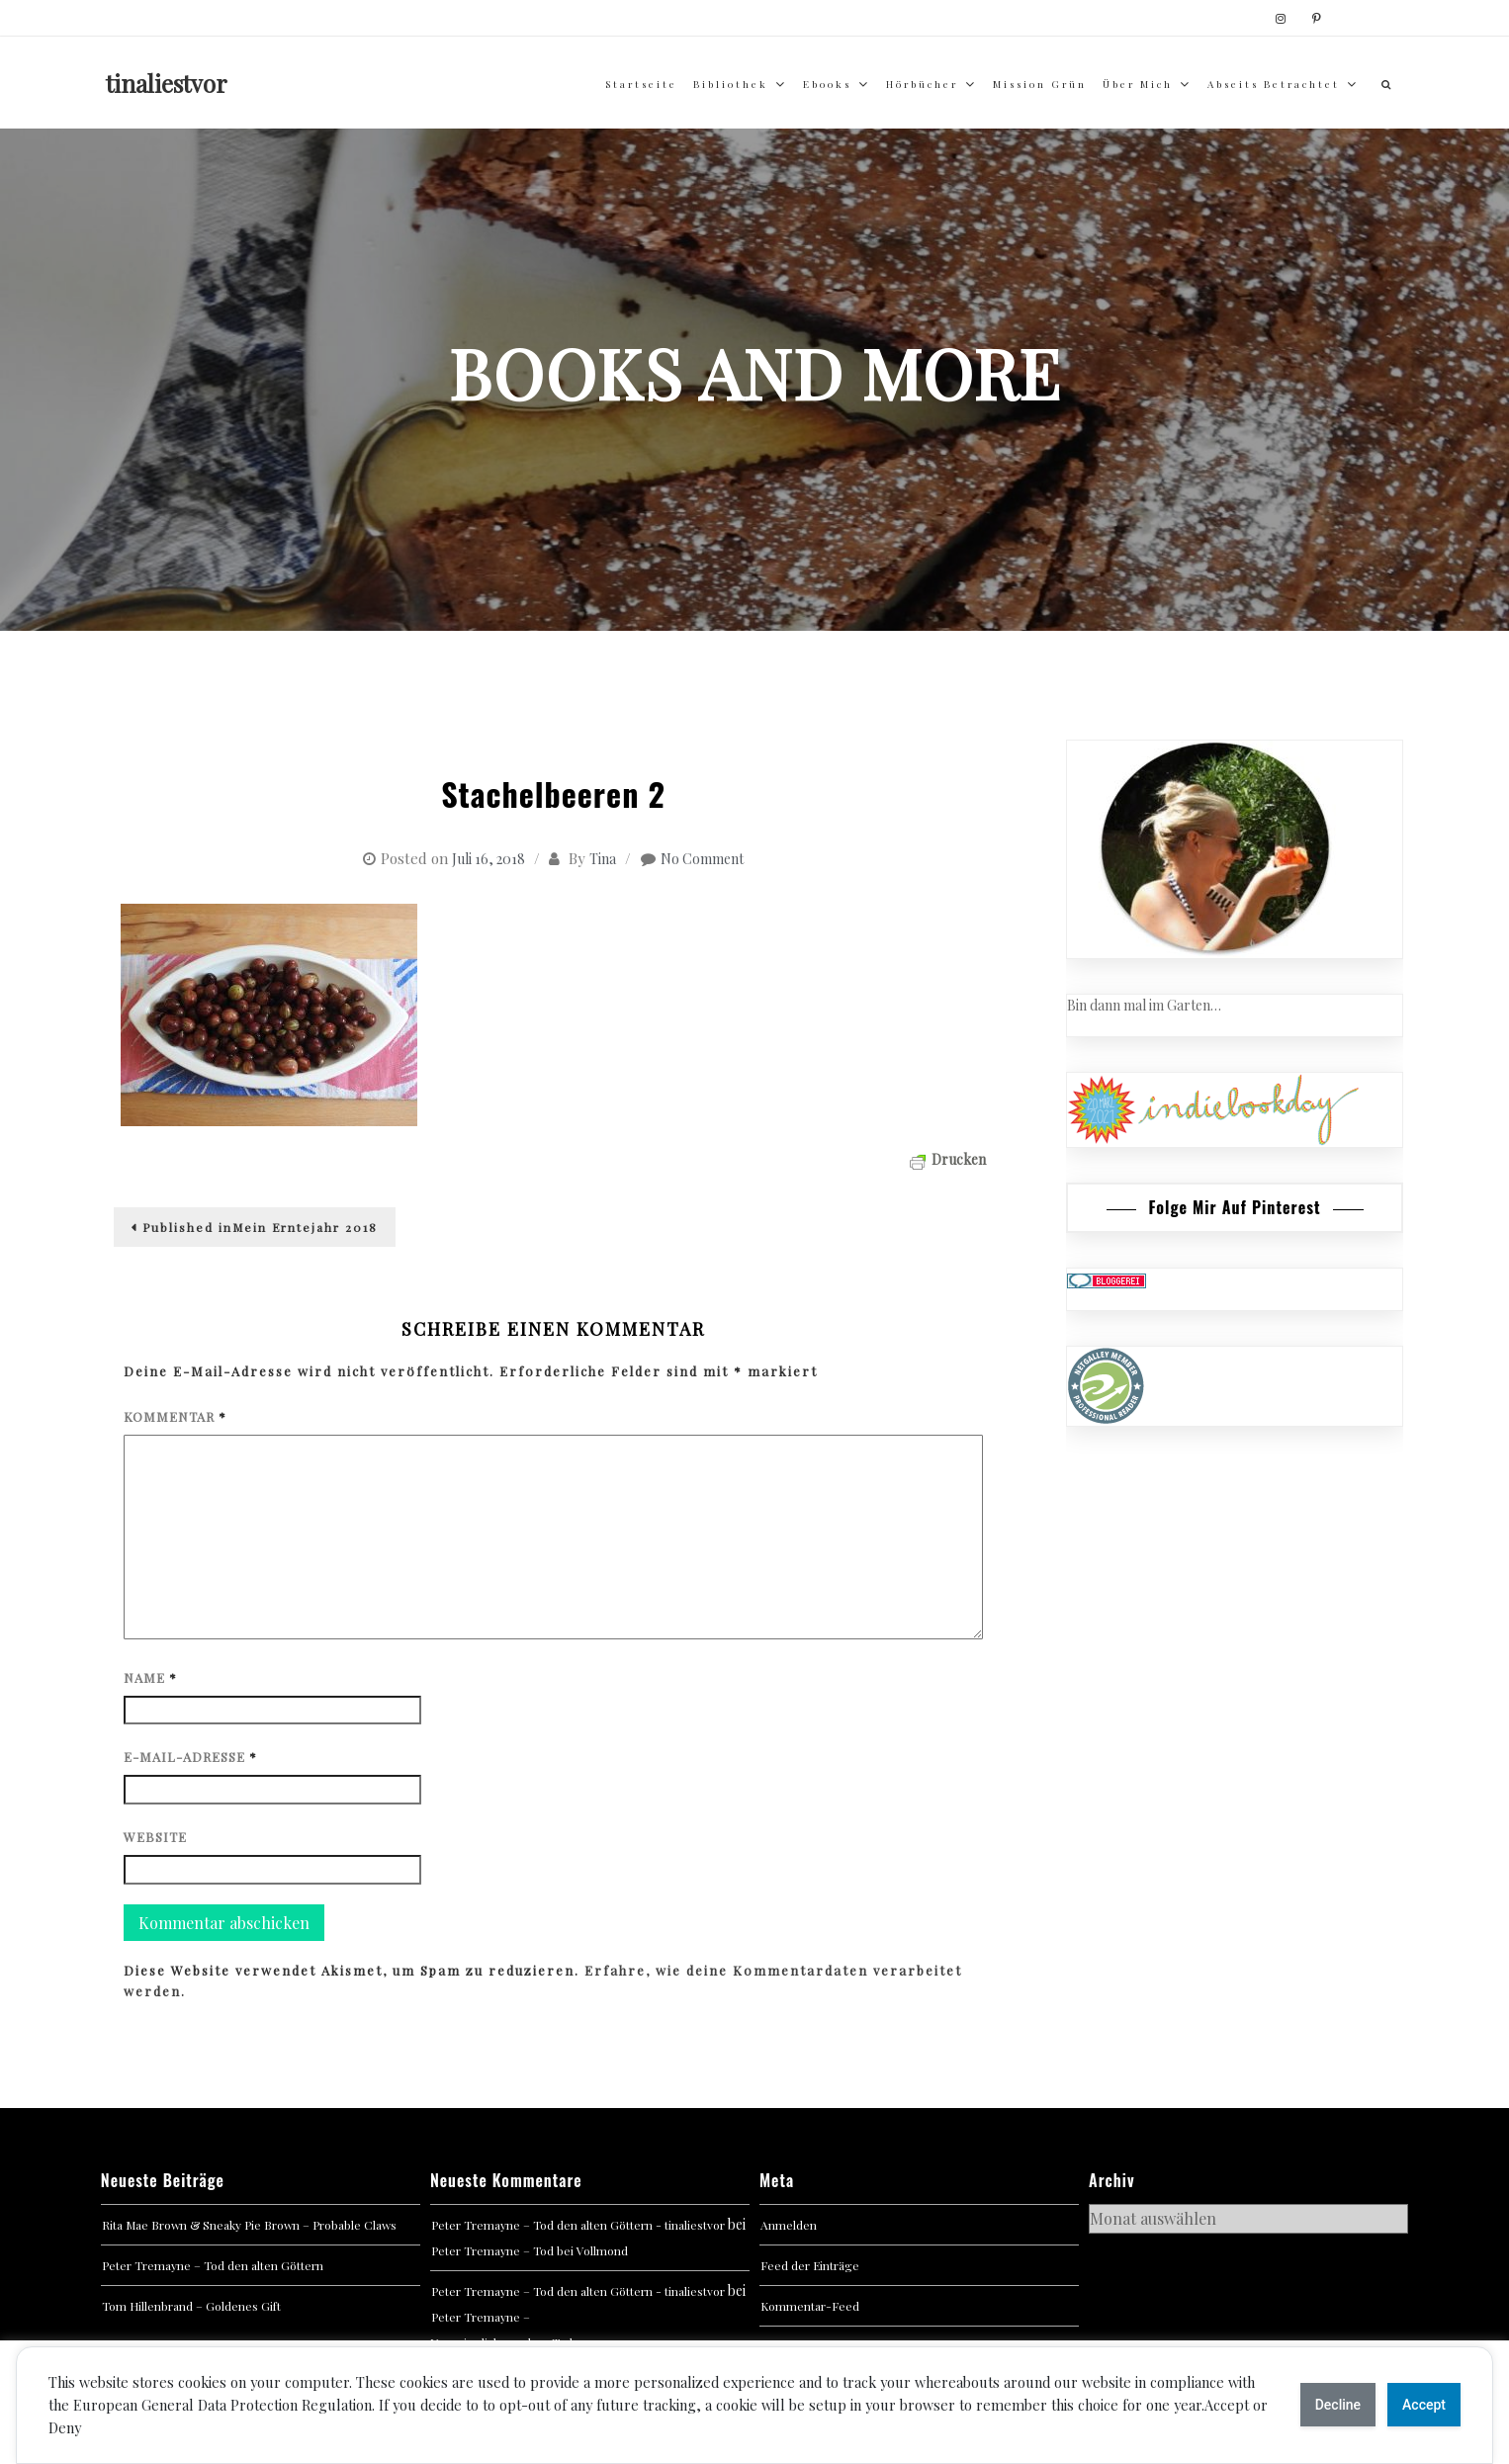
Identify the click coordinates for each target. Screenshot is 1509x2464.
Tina (602, 858)
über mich (1138, 84)
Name (150, 1677)
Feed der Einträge (809, 2265)
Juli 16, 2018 (488, 858)
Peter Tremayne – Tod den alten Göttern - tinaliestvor (578, 2225)
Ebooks (827, 84)
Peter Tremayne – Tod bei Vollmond (529, 2250)
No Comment (702, 858)
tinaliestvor (166, 83)
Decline (1338, 2405)
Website (155, 1836)
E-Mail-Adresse (190, 1756)
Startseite (641, 84)
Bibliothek (730, 84)
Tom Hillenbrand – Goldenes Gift (191, 2306)
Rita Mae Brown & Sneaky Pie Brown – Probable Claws (249, 2225)
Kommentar (175, 1416)
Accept (1424, 2405)
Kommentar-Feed (809, 2306)
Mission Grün (1040, 84)
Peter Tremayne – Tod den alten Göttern (212, 2265)
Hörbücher (922, 84)
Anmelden (788, 2225)
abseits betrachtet (1273, 84)
